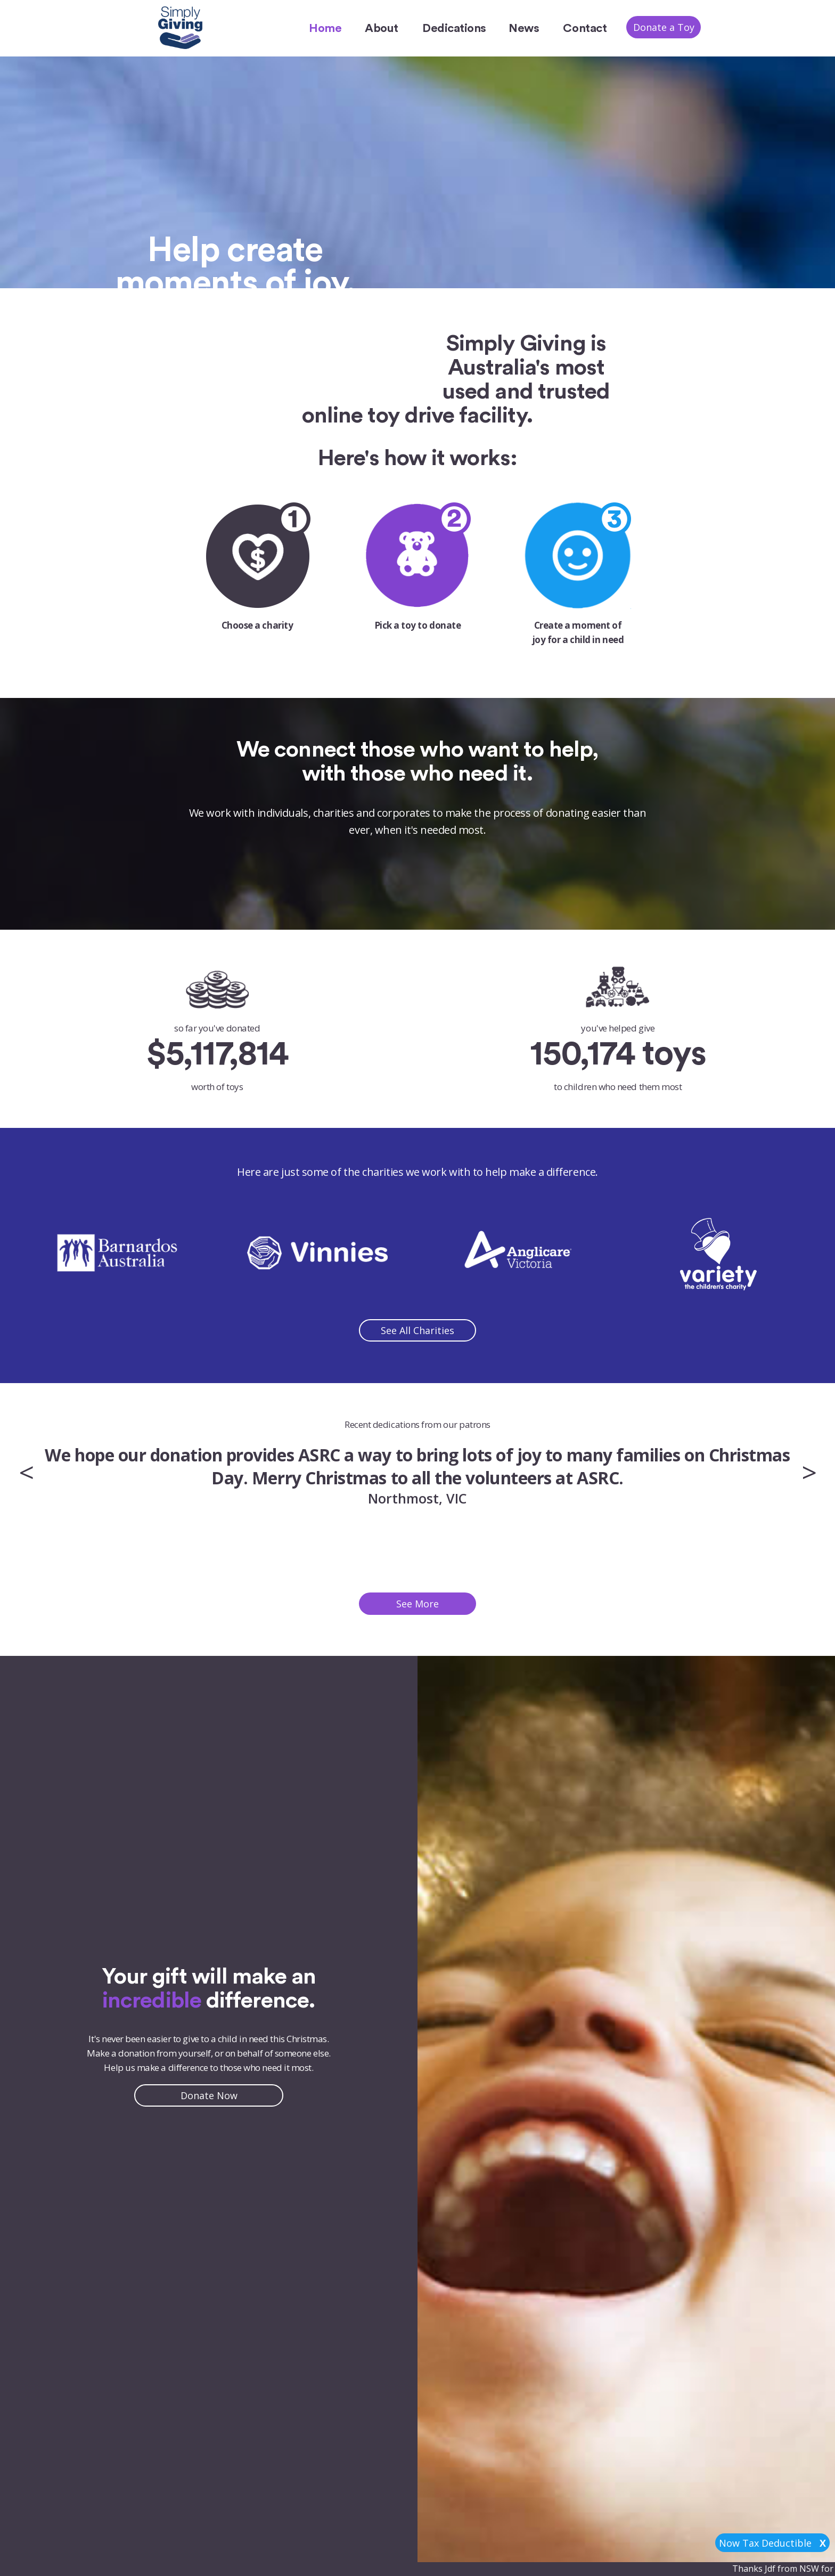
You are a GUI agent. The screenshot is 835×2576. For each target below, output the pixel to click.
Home (325, 28)
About (381, 28)
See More (417, 1603)
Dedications (454, 28)
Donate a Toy (663, 27)
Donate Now (209, 2095)
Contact (585, 28)
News (524, 28)
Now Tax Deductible (772, 2543)
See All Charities (417, 1330)
